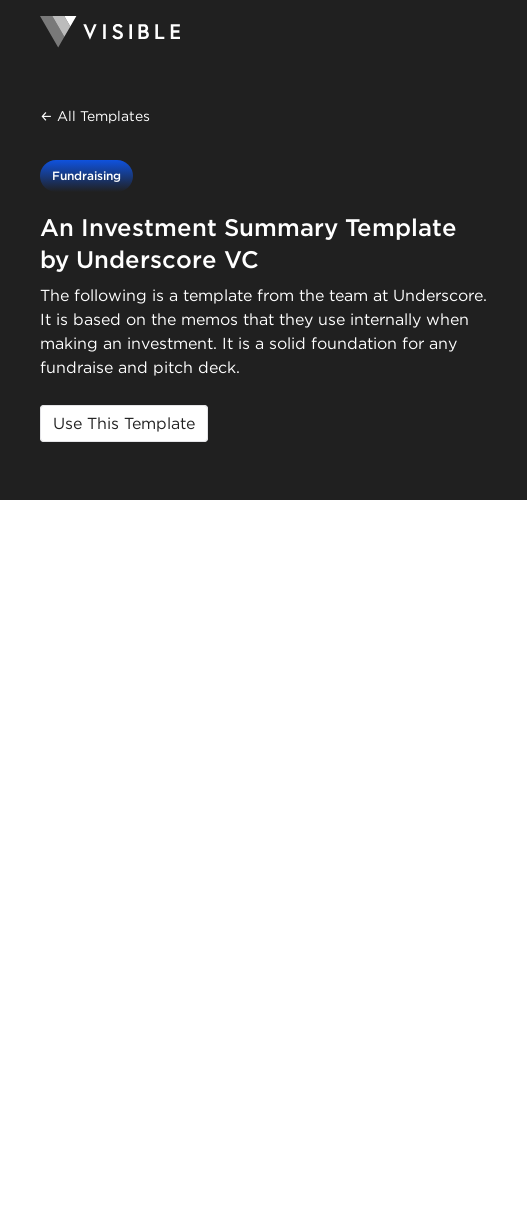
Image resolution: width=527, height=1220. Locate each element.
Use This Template (124, 423)
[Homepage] (263, 32)
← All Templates (95, 116)
